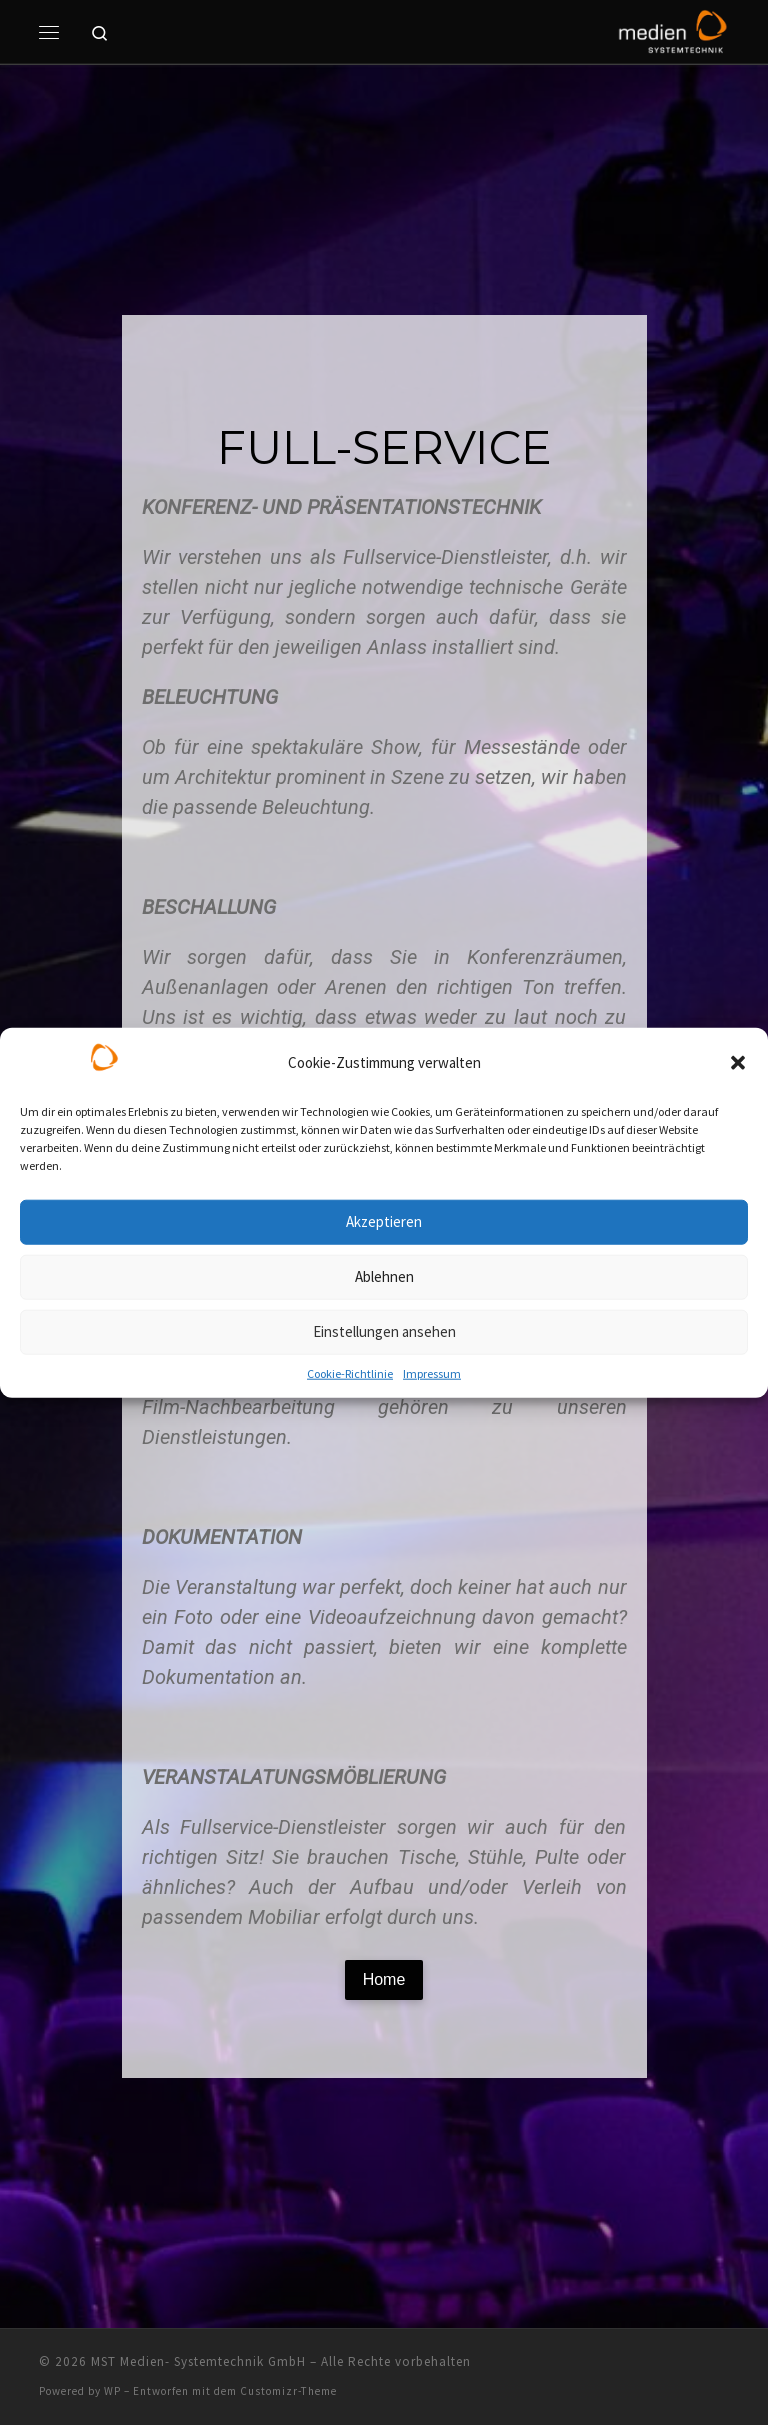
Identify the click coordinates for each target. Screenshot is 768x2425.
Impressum (432, 1372)
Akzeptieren (384, 1221)
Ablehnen (384, 1276)
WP (112, 2391)
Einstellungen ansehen (384, 1331)
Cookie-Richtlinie (350, 1372)
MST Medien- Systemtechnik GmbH (198, 2361)
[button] (738, 1062)
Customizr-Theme (288, 2391)
